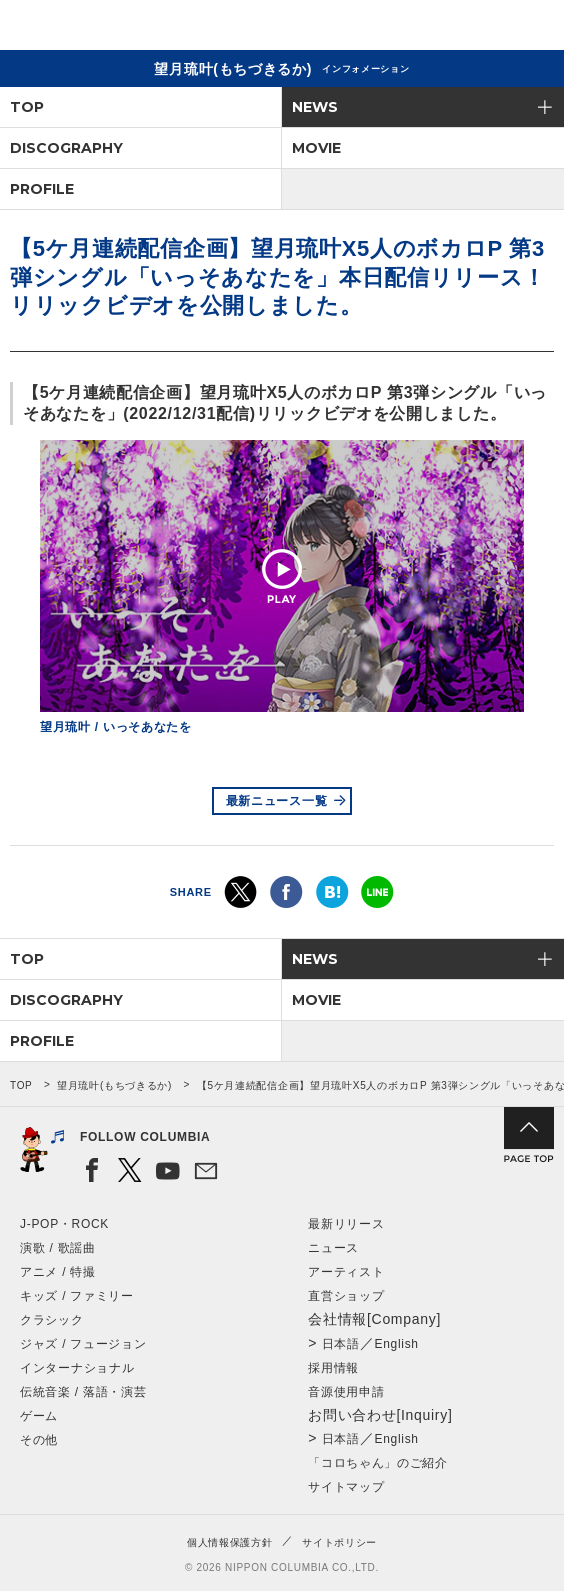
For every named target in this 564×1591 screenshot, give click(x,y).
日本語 (341, 1344)
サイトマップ (346, 1487)
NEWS (315, 107)
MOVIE (316, 148)
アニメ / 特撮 (58, 1272)
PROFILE (42, 189)
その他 (39, 1440)
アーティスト (346, 1272)
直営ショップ (346, 1296)
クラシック (52, 1320)
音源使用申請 (346, 1392)
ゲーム (39, 1416)
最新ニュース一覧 (277, 801)
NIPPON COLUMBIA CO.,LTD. (110, 26)
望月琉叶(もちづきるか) (114, 1085)
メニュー (532, 28)
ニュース (333, 1248)
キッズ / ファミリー (77, 1296)
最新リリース (346, 1224)
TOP (27, 107)
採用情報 (333, 1368)
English (396, 1344)
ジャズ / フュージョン (83, 1344)
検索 (479, 28)
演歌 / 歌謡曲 (58, 1248)
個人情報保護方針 (230, 1542)
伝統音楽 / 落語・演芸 (83, 1392)
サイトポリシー (339, 1542)
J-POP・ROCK (64, 1224)
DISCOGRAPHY (66, 148)
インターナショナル (77, 1368)
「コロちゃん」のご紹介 (378, 1463)
